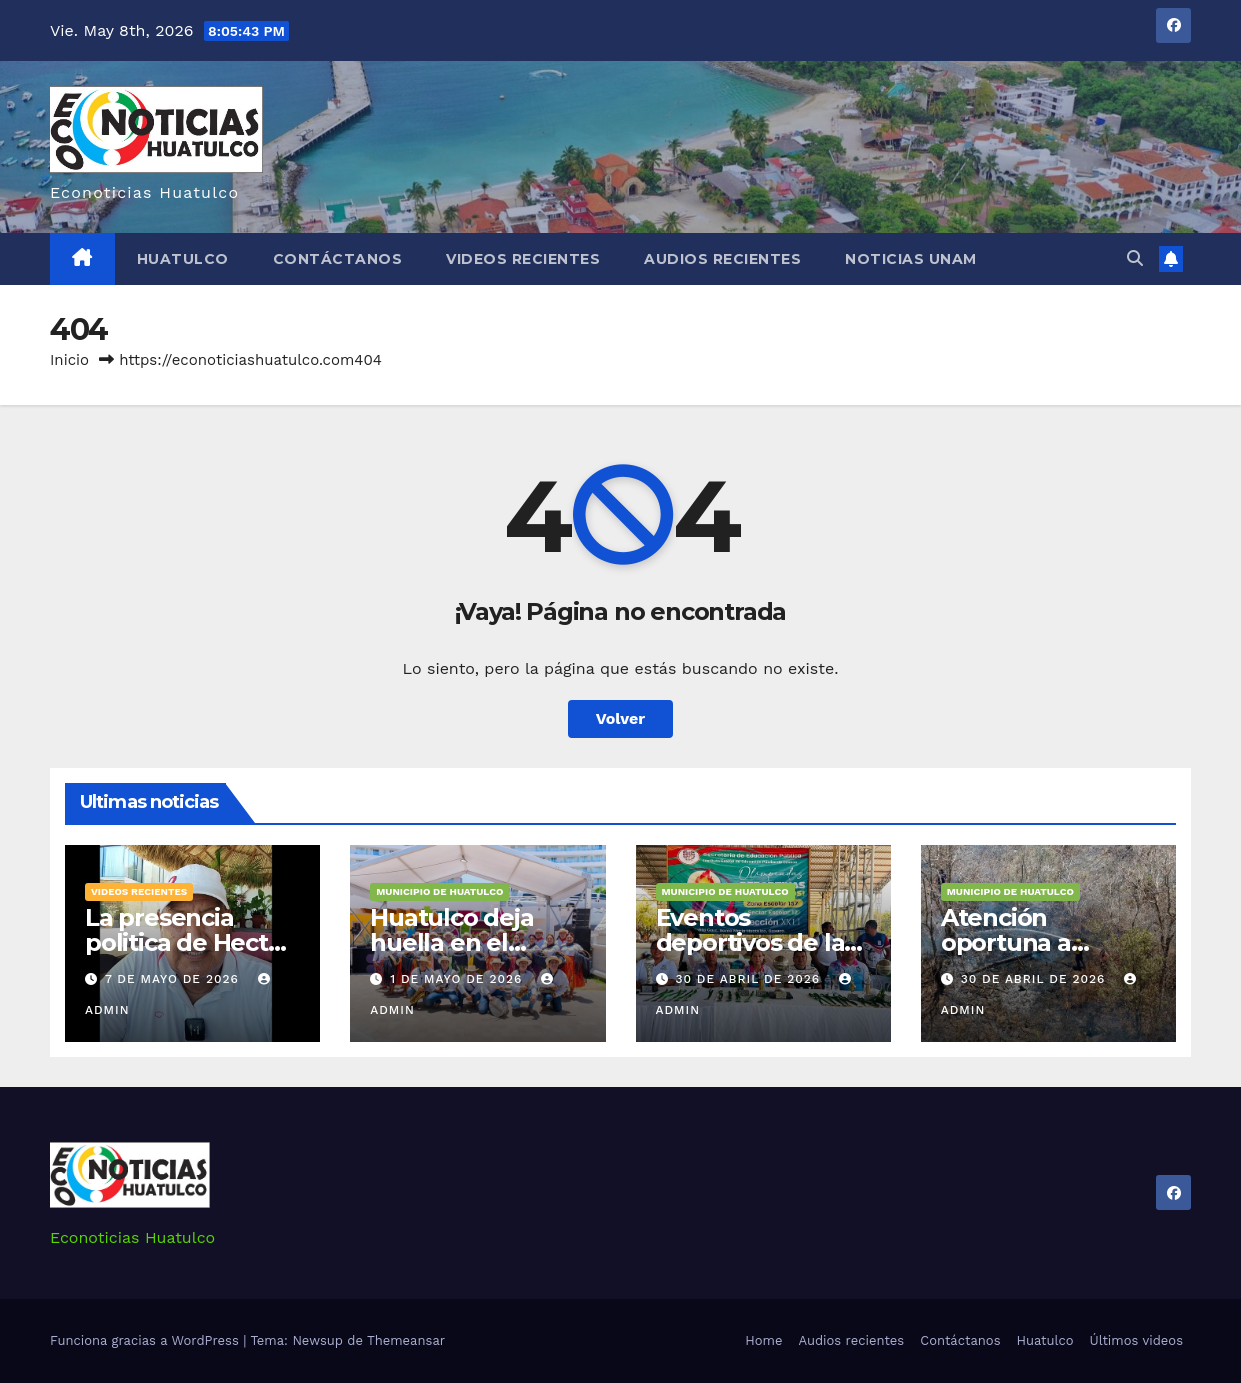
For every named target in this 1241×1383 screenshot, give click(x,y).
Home (763, 1340)
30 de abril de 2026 (750, 979)
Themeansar (406, 1340)
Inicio (69, 360)
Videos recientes (523, 259)
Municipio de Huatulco (439, 891)
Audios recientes (722, 259)
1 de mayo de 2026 (458, 979)
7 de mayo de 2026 (174, 979)
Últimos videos (1136, 1340)
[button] (1135, 258)
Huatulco (183, 259)
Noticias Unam (911, 259)
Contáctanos (338, 259)
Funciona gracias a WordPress (146, 1340)
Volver (621, 718)
